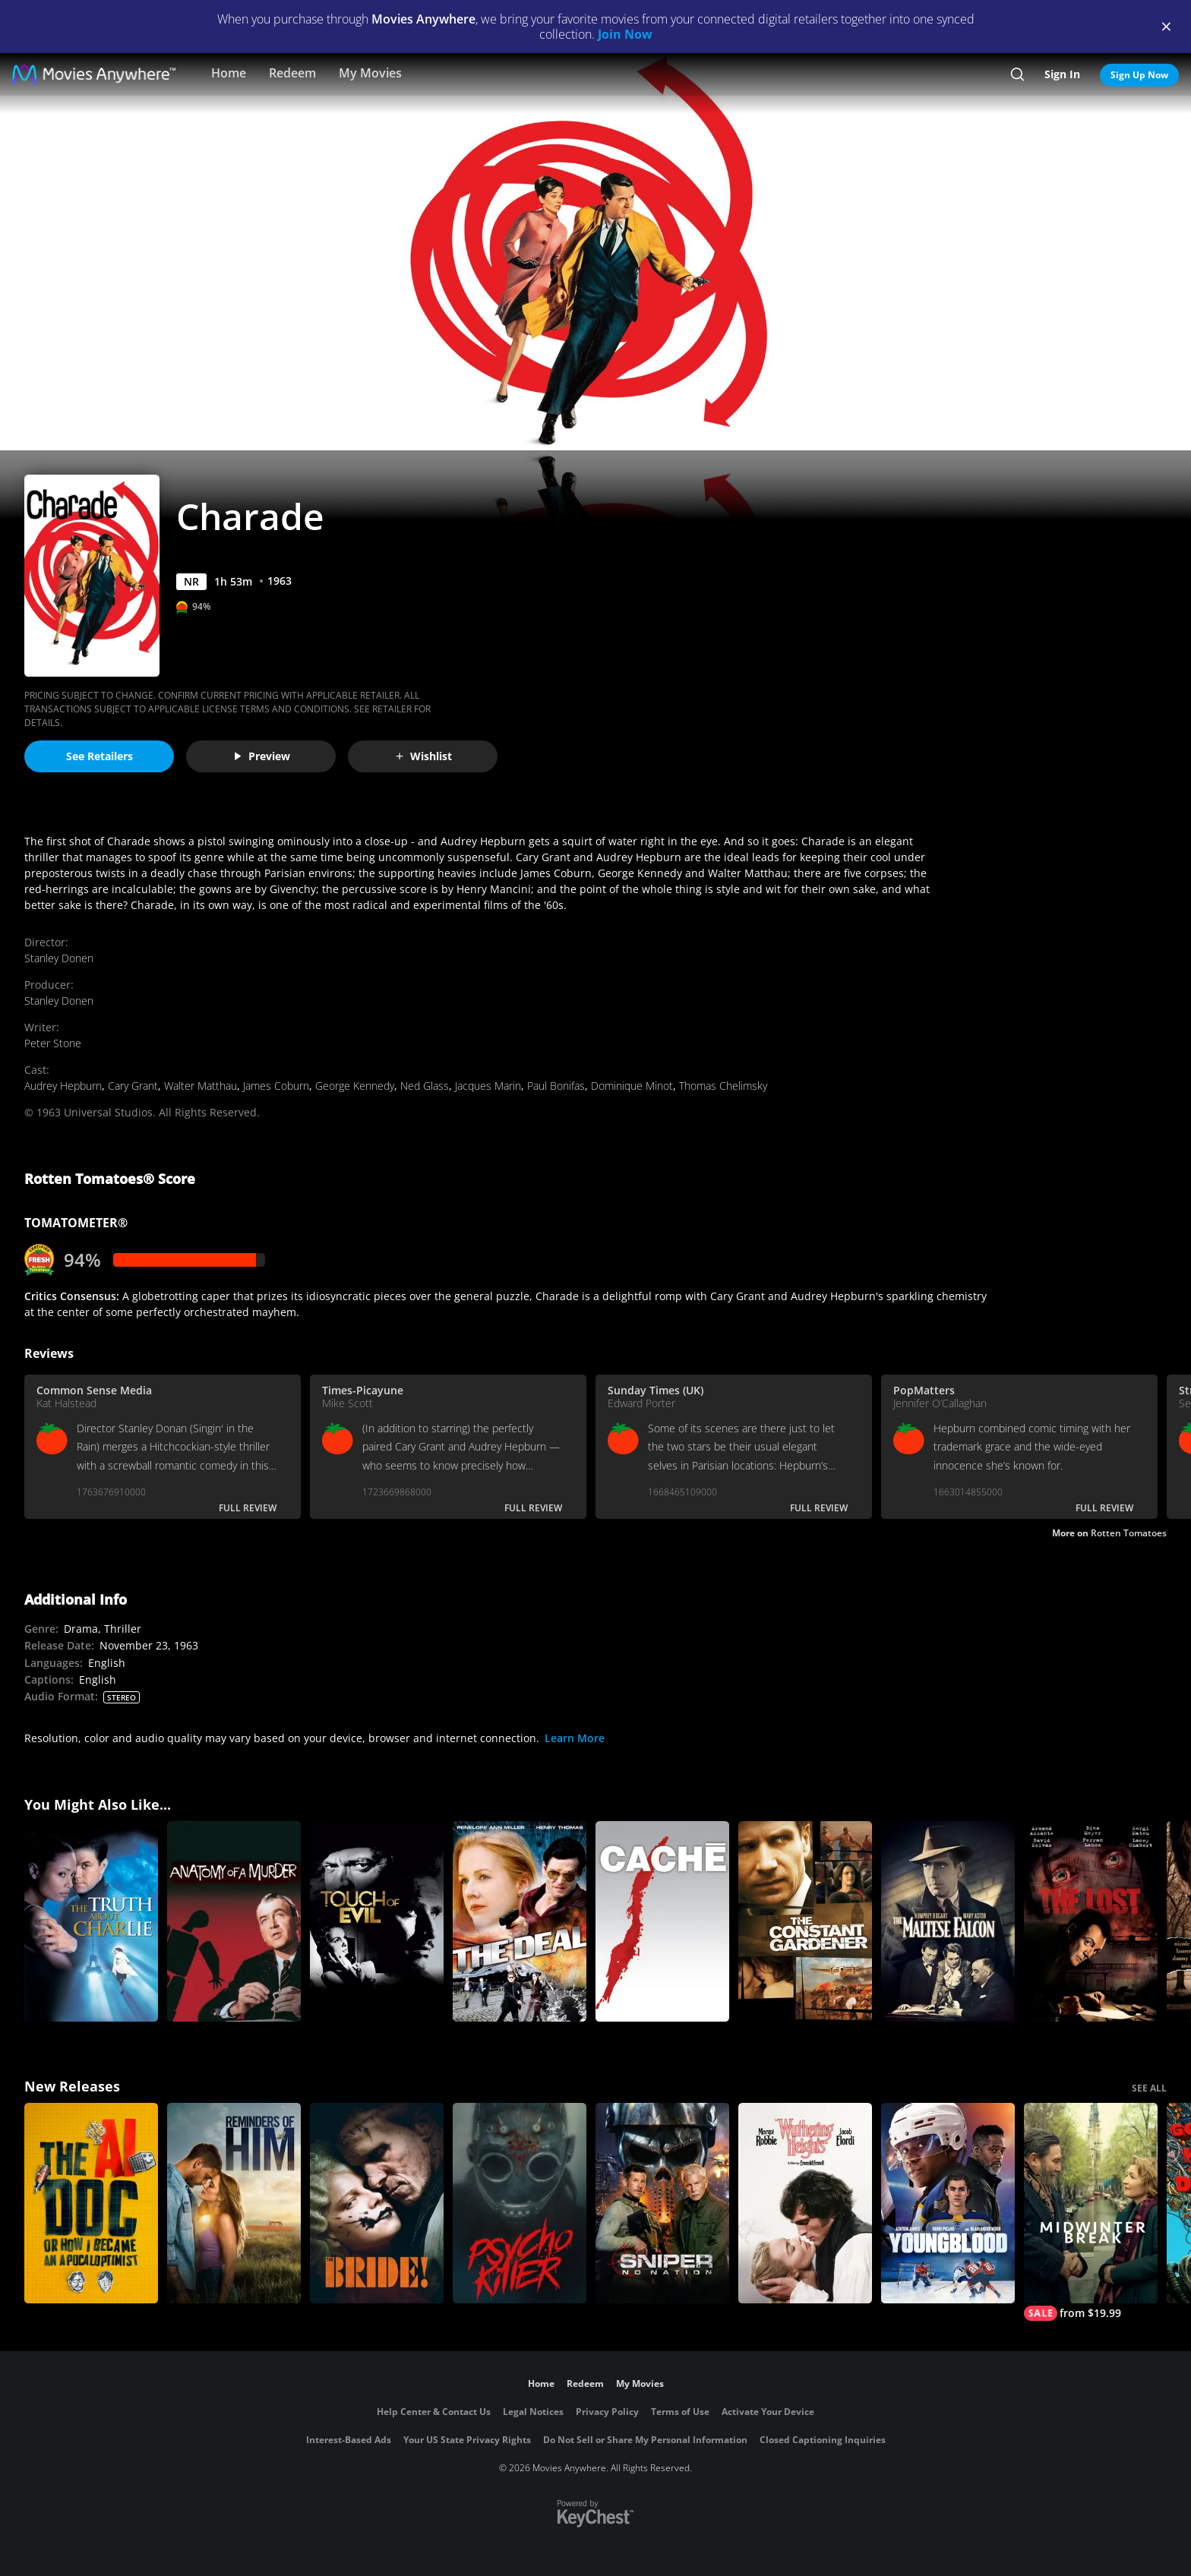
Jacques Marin (488, 1085)
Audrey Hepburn (63, 1085)
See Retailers (99, 756)
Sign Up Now (1139, 74)
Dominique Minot (632, 1085)
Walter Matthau (200, 1085)
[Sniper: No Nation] (662, 2203)
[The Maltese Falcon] (948, 1921)
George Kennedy (354, 1085)
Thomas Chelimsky (723, 1085)
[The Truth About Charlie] (91, 1921)
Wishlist (423, 756)
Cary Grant (133, 1085)
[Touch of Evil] (377, 1921)
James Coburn (276, 1085)
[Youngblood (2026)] (948, 2203)
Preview (261, 756)
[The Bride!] (377, 2203)
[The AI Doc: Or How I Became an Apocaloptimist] (91, 2203)
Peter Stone (52, 1043)
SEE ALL (1149, 2088)
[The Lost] (1091, 1921)
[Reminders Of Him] (234, 2203)
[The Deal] (519, 1921)
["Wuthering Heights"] (805, 2203)
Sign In (1062, 74)
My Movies (370, 73)
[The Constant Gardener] (805, 1921)
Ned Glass (424, 1085)
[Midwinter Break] (1091, 2212)
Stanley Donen (58, 958)
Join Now (625, 34)
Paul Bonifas (556, 1085)
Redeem (292, 73)
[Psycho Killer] (519, 2203)
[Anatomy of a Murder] (234, 1921)
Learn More (575, 1738)
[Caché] (662, 1921)
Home (228, 73)
